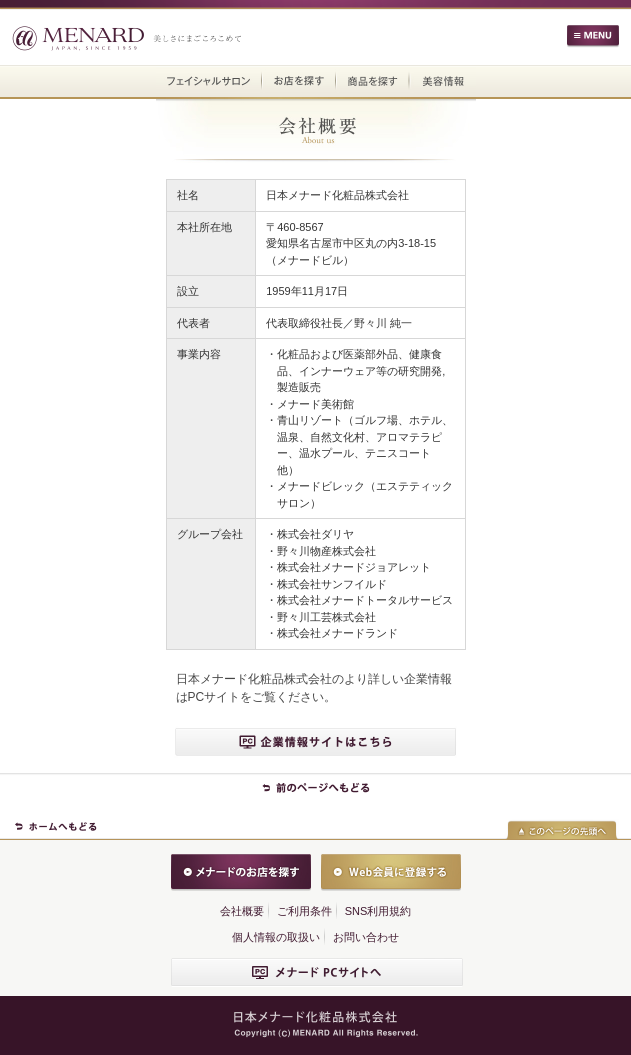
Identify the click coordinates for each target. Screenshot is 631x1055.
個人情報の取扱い (276, 937)
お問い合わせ (366, 937)
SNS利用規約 (378, 911)
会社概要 (242, 911)
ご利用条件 (304, 911)
